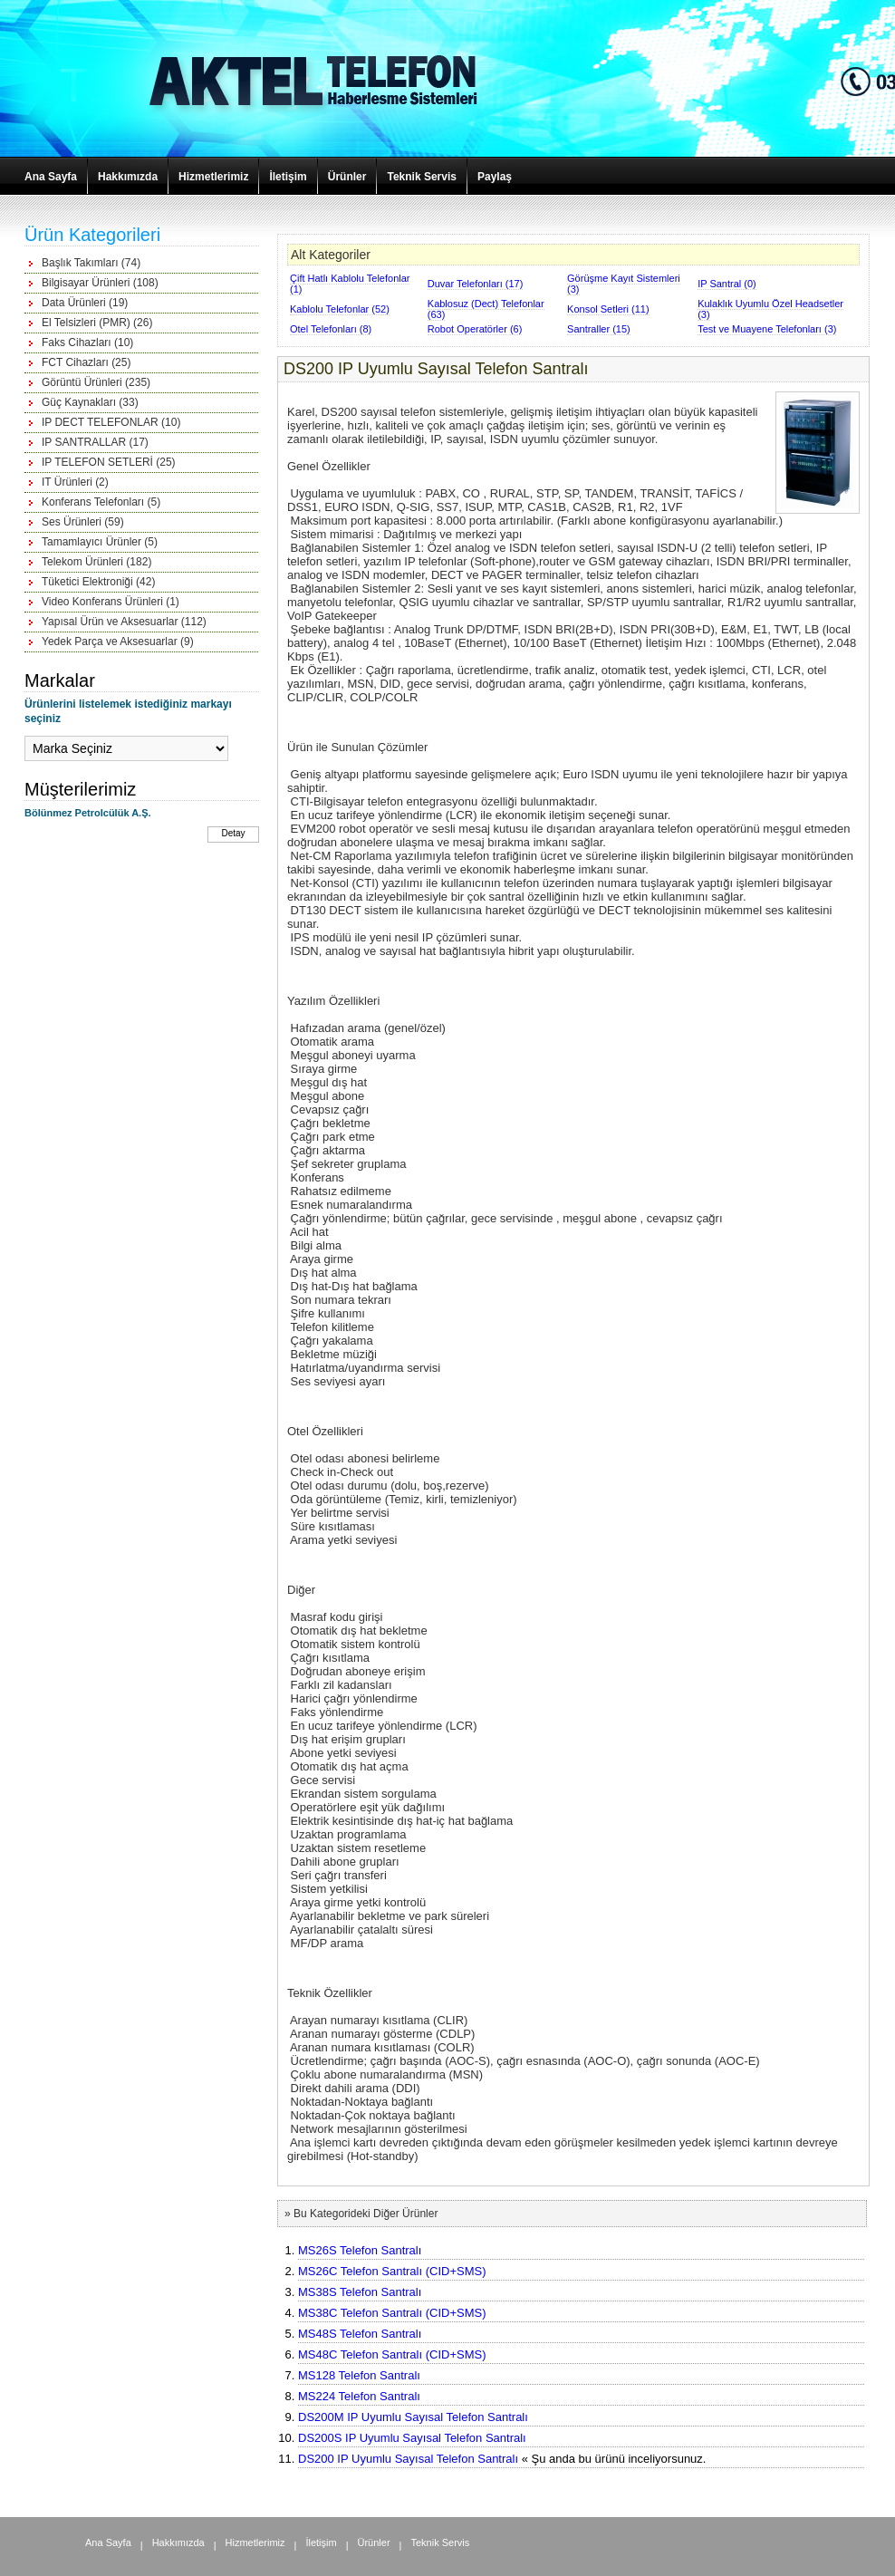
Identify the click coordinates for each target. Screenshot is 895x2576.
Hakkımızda (128, 176)
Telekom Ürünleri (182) (96, 561)
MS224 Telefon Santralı (359, 2396)
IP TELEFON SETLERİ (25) (109, 462)
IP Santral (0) (727, 283)
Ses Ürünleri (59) (83, 522)
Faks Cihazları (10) (87, 342)
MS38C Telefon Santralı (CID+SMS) (392, 2313)
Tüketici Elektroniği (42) (98, 581)
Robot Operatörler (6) (475, 328)
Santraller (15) (598, 328)
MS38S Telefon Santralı (359, 2292)
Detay (233, 833)
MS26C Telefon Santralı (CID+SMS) (392, 2271)
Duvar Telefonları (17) (476, 283)
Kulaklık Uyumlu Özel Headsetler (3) (770, 309)
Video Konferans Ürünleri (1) (110, 601)
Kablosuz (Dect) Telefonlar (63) (486, 309)
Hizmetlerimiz (213, 176)
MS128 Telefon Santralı (359, 2375)
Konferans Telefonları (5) (101, 502)
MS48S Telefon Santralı (359, 2333)
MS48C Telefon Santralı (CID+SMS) (392, 2354)
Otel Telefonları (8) (330, 328)
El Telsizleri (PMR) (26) (97, 322)
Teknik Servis (422, 176)
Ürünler (347, 176)
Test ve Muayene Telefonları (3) (767, 328)
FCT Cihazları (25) (86, 362)
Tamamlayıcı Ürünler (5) (100, 541)
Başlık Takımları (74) (91, 262)
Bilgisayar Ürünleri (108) (100, 282)
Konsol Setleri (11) (608, 309)
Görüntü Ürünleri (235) (96, 382)
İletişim (287, 176)
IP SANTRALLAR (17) (95, 442)
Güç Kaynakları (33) (90, 402)
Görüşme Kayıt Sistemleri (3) (623, 283)
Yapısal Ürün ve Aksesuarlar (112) (124, 621)
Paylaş (494, 176)
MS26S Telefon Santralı (359, 2250)
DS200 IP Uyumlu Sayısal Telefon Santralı (408, 2458)
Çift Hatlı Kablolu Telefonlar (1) (349, 283)
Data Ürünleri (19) (85, 302)
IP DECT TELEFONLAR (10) (111, 422)
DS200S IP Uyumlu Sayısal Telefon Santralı (412, 2438)
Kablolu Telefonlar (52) (340, 309)
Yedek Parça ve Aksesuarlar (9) (118, 641)
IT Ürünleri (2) (75, 482)
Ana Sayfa (50, 176)
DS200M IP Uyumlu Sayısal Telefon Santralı (413, 2417)
